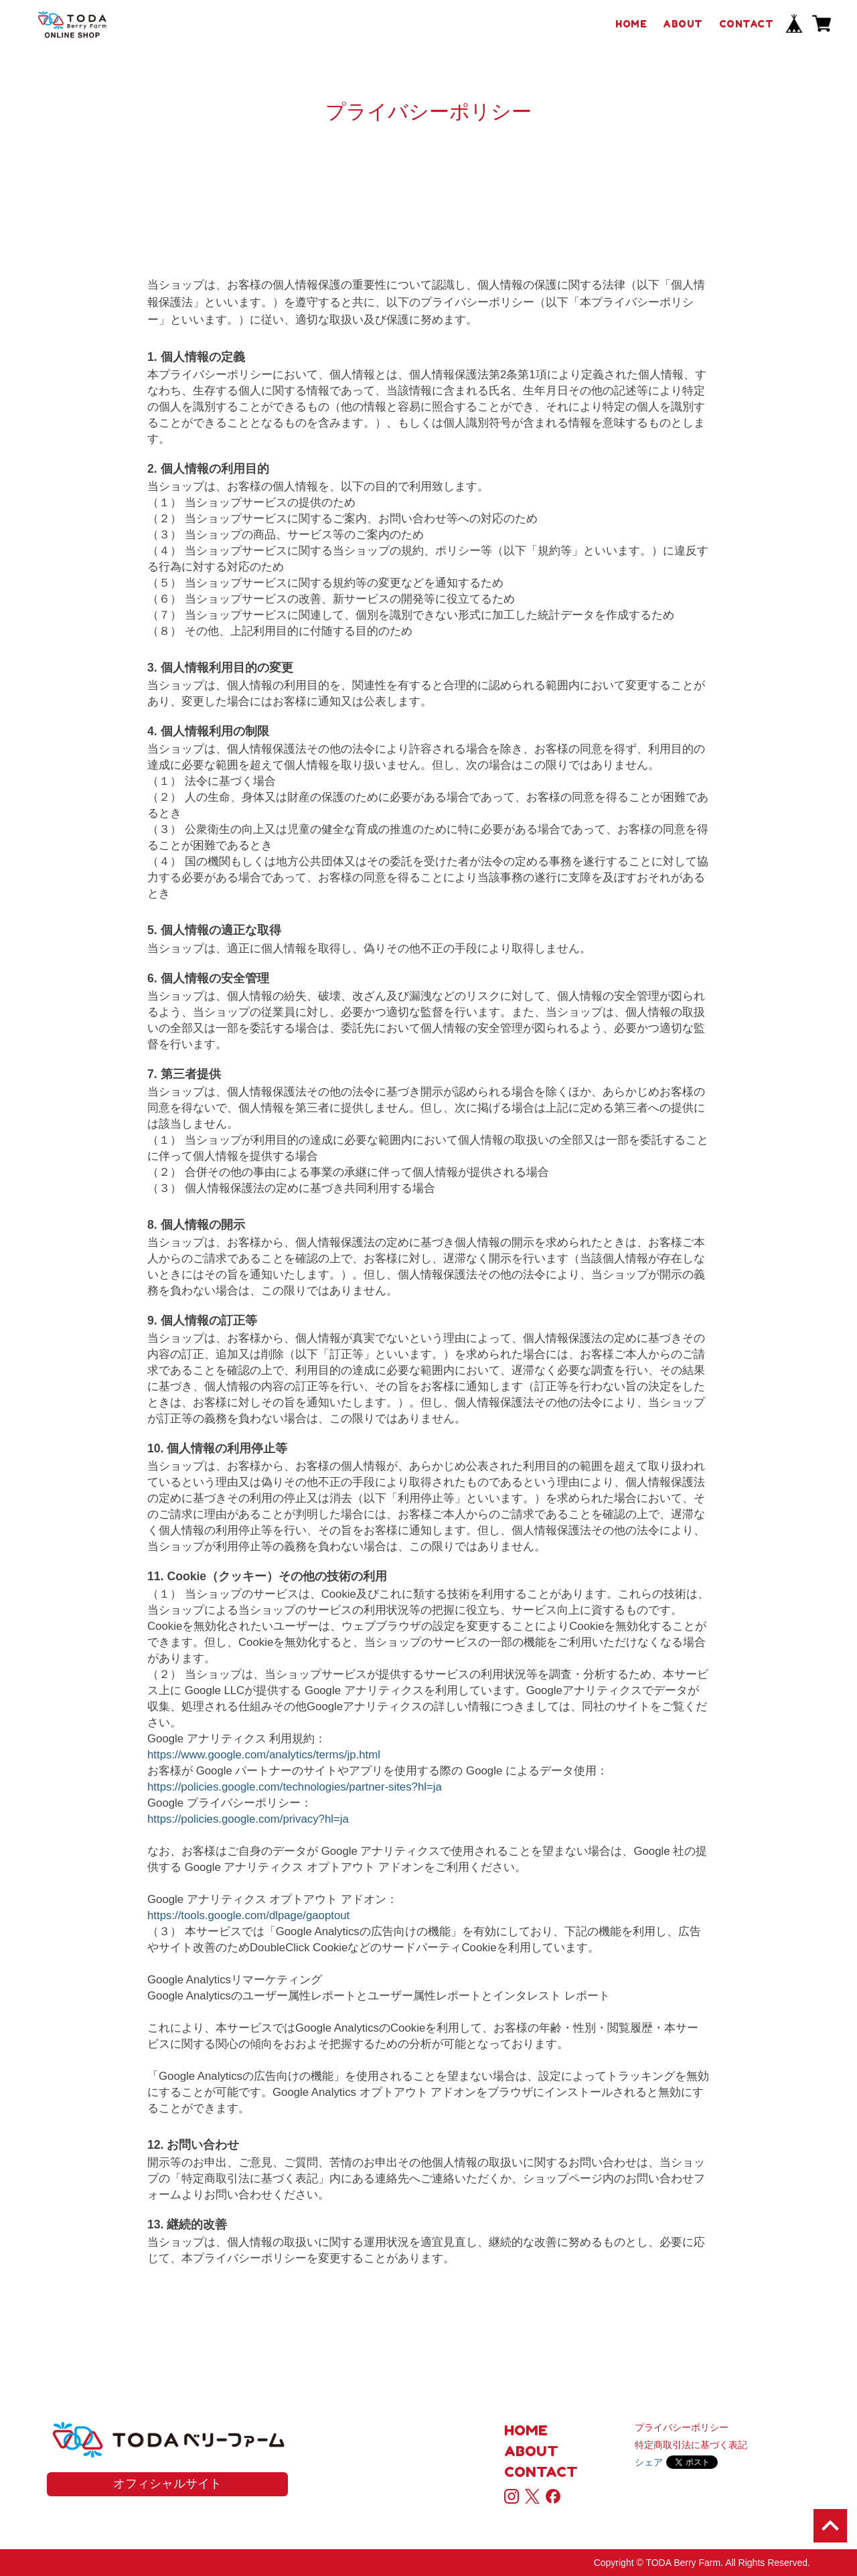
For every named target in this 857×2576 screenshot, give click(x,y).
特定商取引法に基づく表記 (691, 2444)
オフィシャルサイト (167, 2483)
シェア (649, 2462)
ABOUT (683, 23)
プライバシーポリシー (681, 2427)
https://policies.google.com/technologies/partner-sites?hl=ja (294, 1787)
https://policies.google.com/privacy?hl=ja (248, 1819)
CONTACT (746, 23)
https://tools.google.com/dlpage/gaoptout (248, 1915)
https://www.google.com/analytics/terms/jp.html (263, 1754)
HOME (631, 23)
